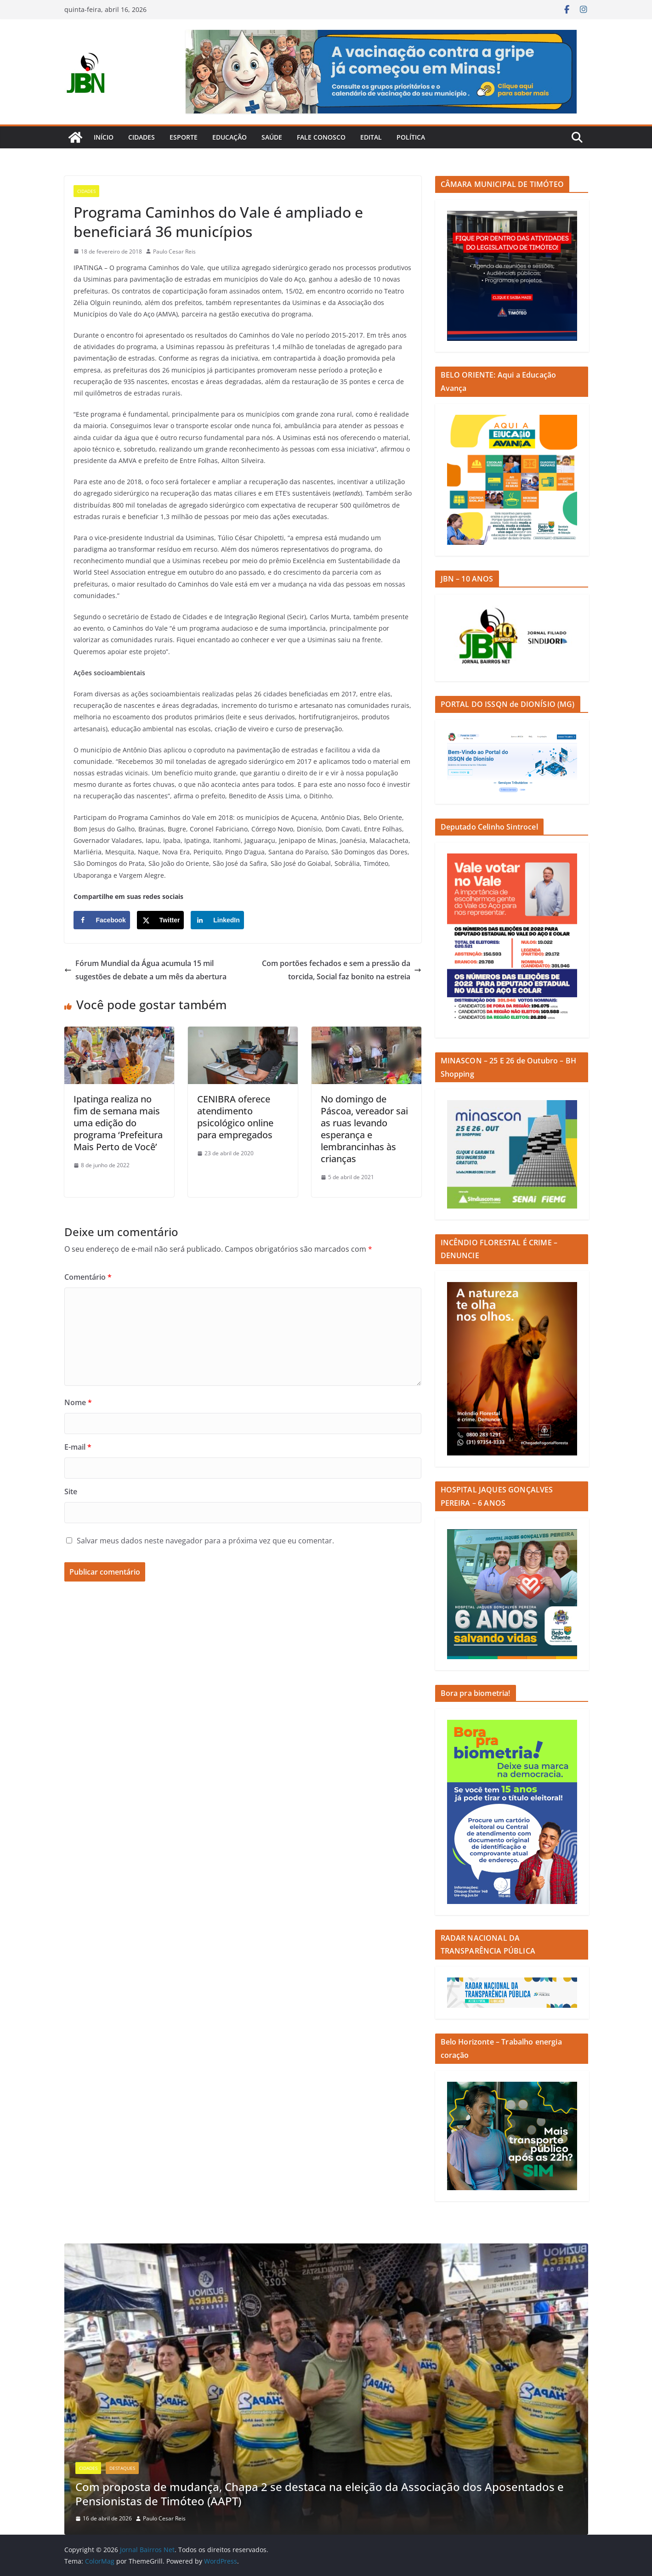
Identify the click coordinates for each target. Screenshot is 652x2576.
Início (103, 137)
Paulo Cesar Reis (174, 251)
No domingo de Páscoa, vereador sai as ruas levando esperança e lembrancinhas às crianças (364, 1129)
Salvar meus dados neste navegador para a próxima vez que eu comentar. (205, 1541)
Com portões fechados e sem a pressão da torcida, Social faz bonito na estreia (341, 970)
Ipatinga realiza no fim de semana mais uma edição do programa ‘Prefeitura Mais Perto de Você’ (118, 1123)
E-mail (77, 1447)
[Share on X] (160, 920)
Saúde (271, 137)
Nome (78, 1402)
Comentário (88, 1277)
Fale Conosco (321, 137)
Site (70, 1491)
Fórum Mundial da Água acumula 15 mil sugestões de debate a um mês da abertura (145, 970)
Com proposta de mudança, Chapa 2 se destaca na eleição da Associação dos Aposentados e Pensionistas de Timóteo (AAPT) (319, 2493)
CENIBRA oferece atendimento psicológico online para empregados (235, 1117)
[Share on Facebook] (102, 920)
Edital (371, 137)
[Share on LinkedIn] (217, 920)
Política (411, 137)
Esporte (184, 137)
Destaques (122, 2468)
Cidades (141, 137)
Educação (229, 137)
